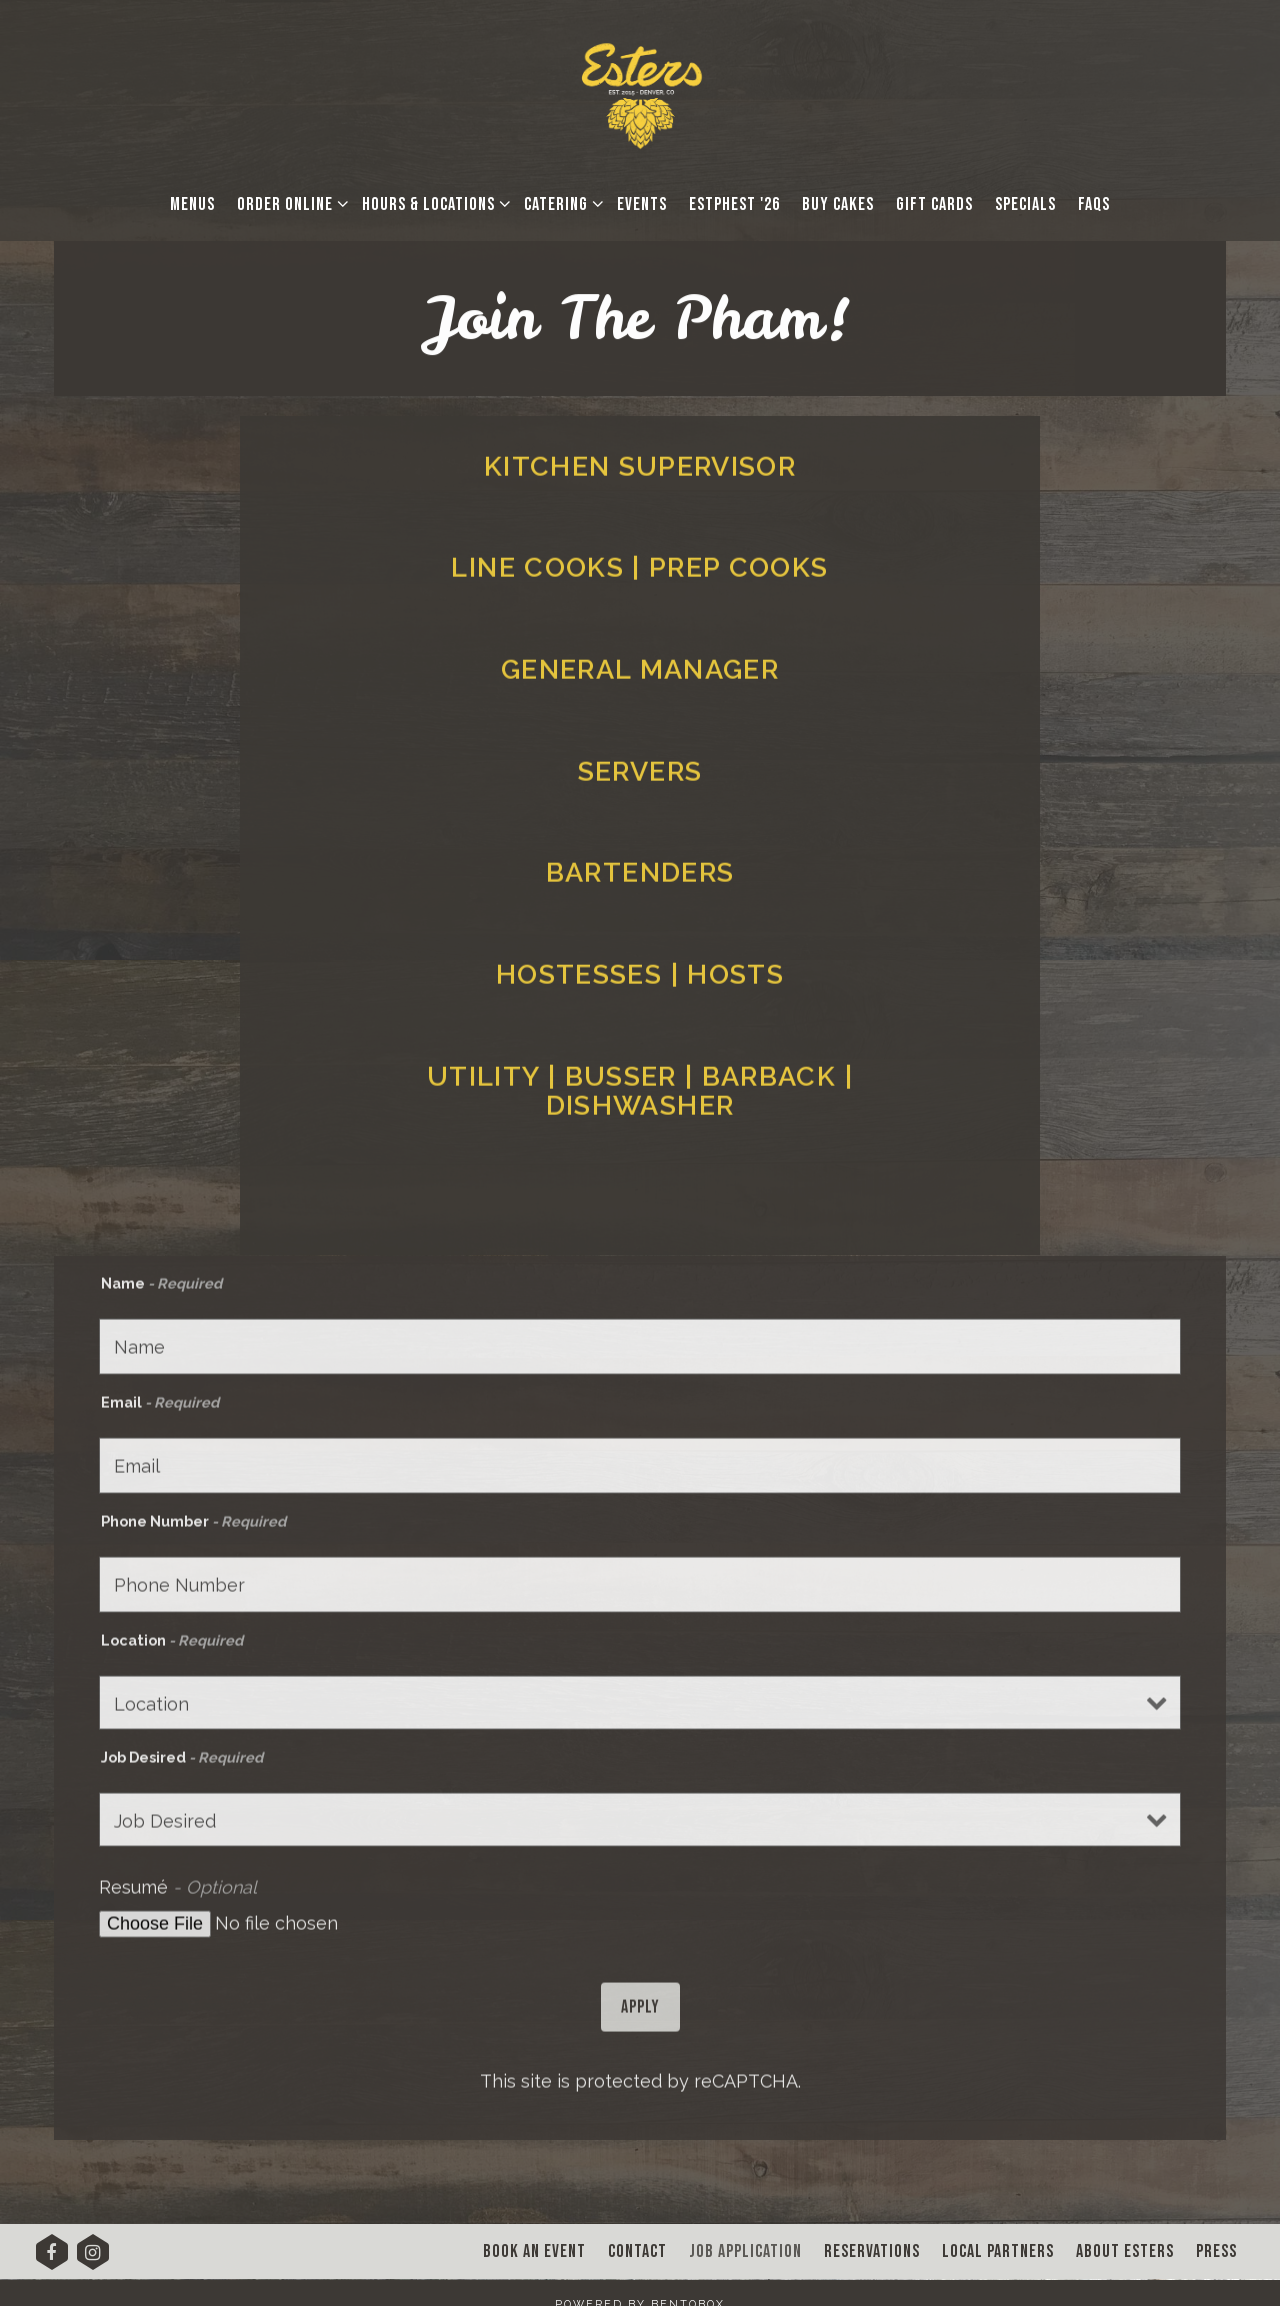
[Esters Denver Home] (640, 93)
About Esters (1125, 2251)
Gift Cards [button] (934, 204)
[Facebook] (52, 2259)
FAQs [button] (1094, 204)
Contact (637, 2251)
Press (1216, 2251)
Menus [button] (192, 204)
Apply (640, 2019)
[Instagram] (93, 2259)
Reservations (872, 2251)
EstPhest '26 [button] (734, 204)
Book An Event (534, 2251)
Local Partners (998, 2251)
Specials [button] (1025, 204)
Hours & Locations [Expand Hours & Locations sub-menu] (432, 202)
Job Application (745, 2251)
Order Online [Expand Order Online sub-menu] (289, 202)
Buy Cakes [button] (838, 204)
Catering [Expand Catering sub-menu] (560, 202)
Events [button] (642, 204)
